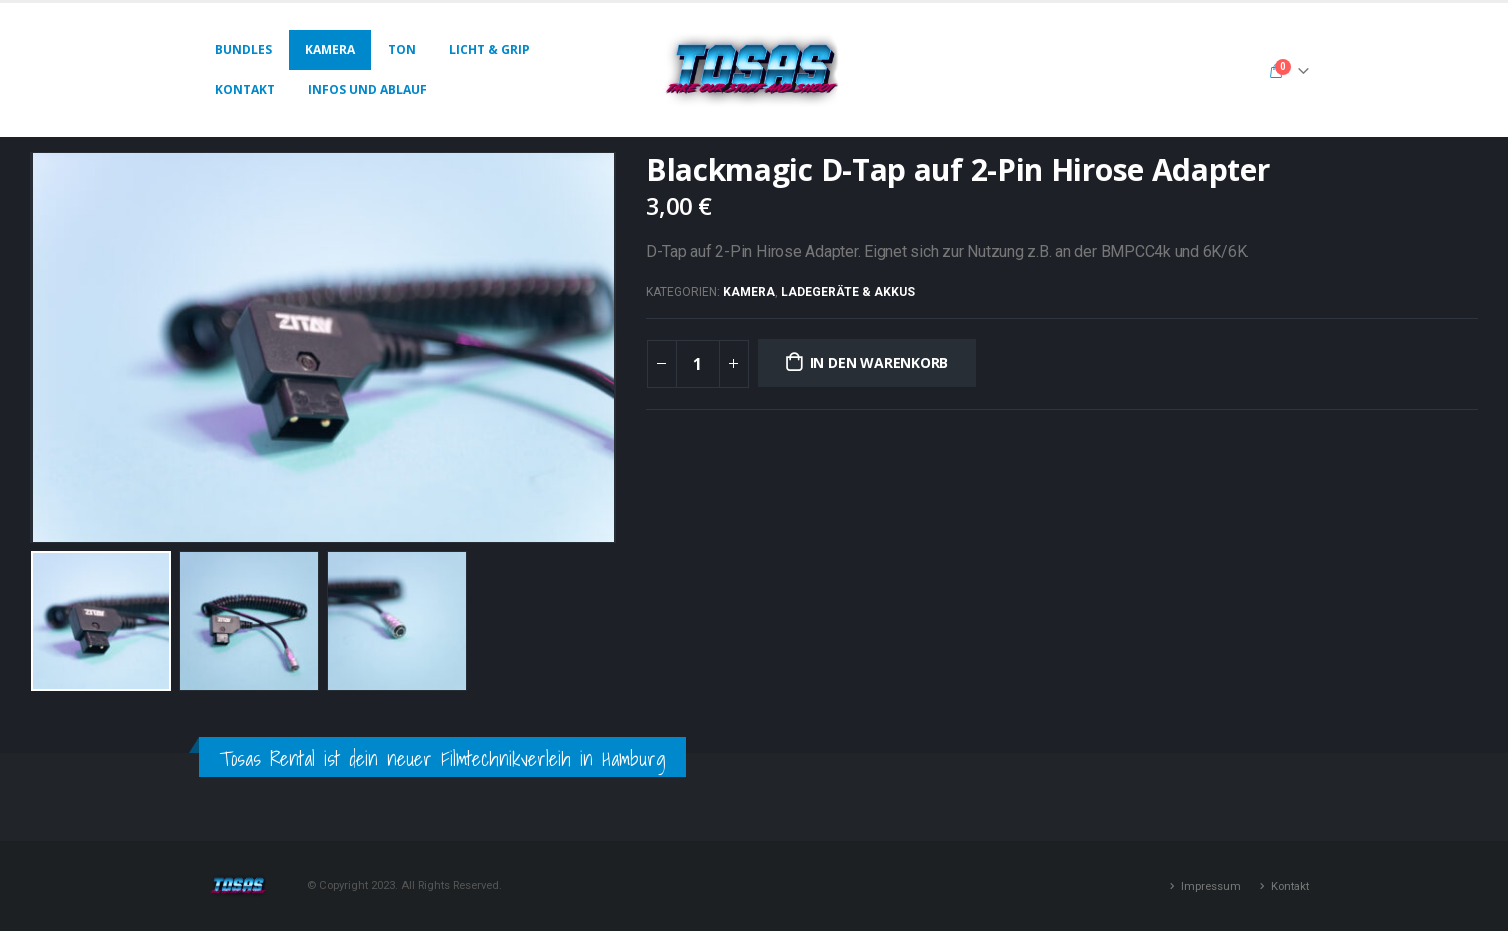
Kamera (330, 49)
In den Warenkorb (879, 362)
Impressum (1211, 886)
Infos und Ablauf (367, 89)
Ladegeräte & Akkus (848, 292)
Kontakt (245, 89)
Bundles (243, 49)
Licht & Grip (489, 49)
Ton (402, 49)
